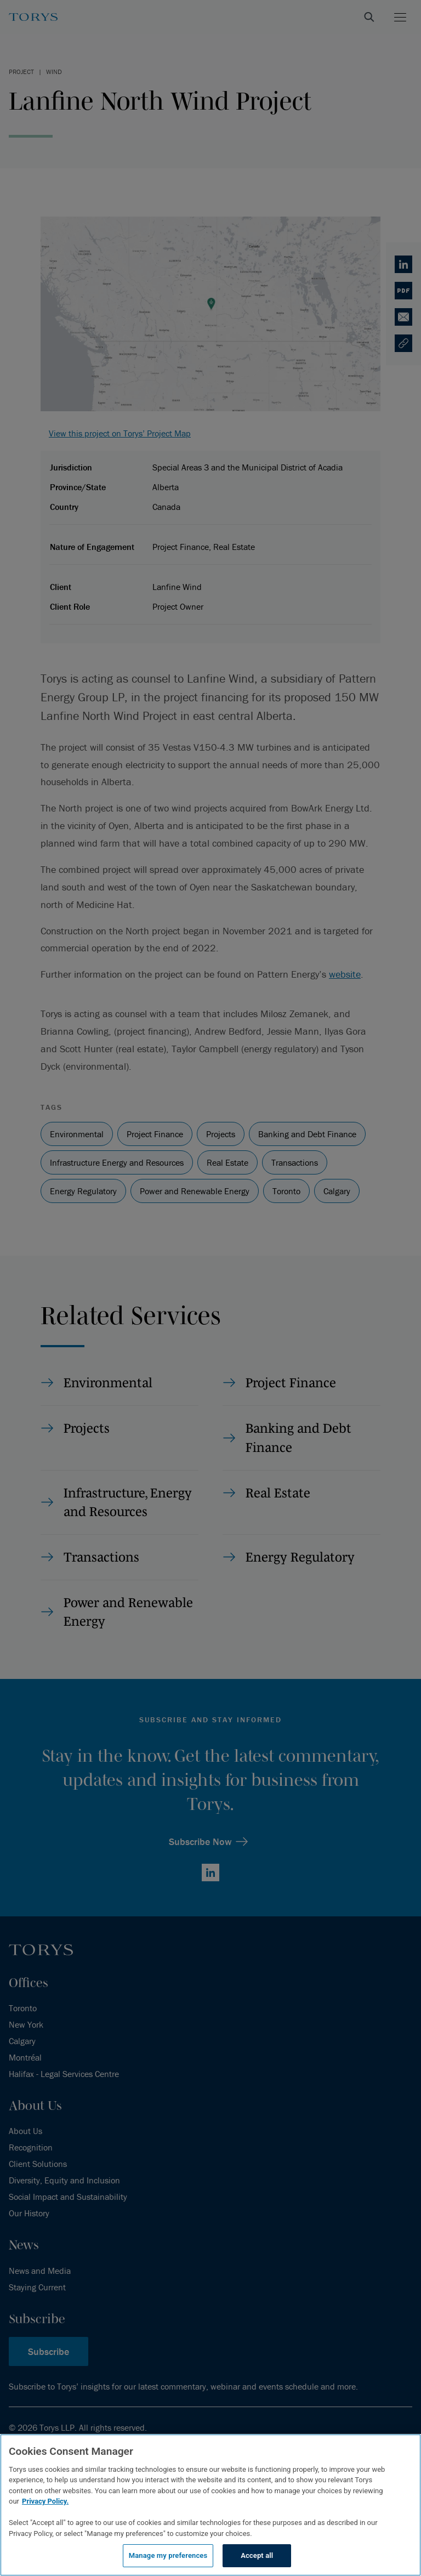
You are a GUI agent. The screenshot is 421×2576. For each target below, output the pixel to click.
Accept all (257, 2555)
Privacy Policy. (45, 2501)
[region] (210, 2505)
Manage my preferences (168, 2555)
